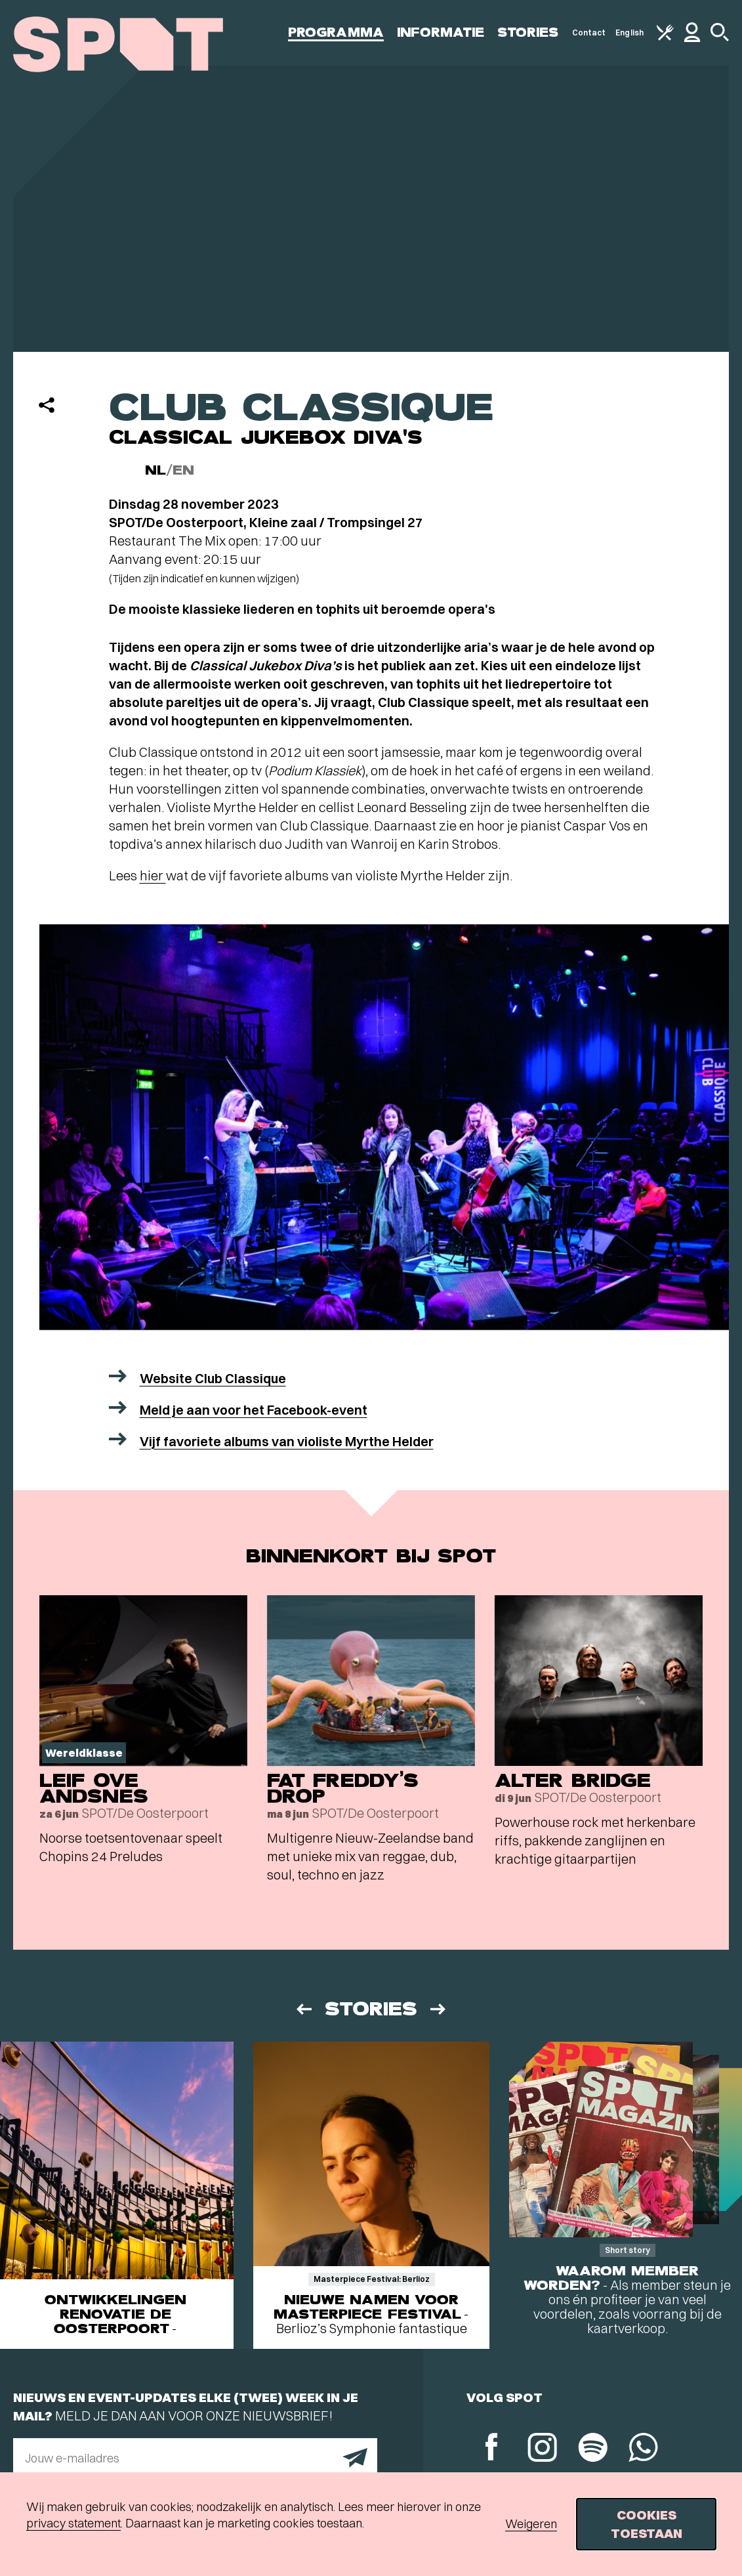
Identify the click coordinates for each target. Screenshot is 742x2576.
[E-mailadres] (195, 2458)
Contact (589, 32)
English (629, 32)
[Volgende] (438, 2009)
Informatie (440, 32)
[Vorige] (303, 2009)
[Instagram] (542, 2449)
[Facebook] (491, 2448)
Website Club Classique (213, 1378)
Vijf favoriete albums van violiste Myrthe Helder (287, 1441)
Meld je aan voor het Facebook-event (253, 1410)
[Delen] (46, 405)
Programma (336, 32)
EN (183, 470)
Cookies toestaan (646, 2523)
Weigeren (531, 2523)
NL (155, 470)
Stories (528, 32)
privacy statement (73, 2523)
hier (153, 875)
